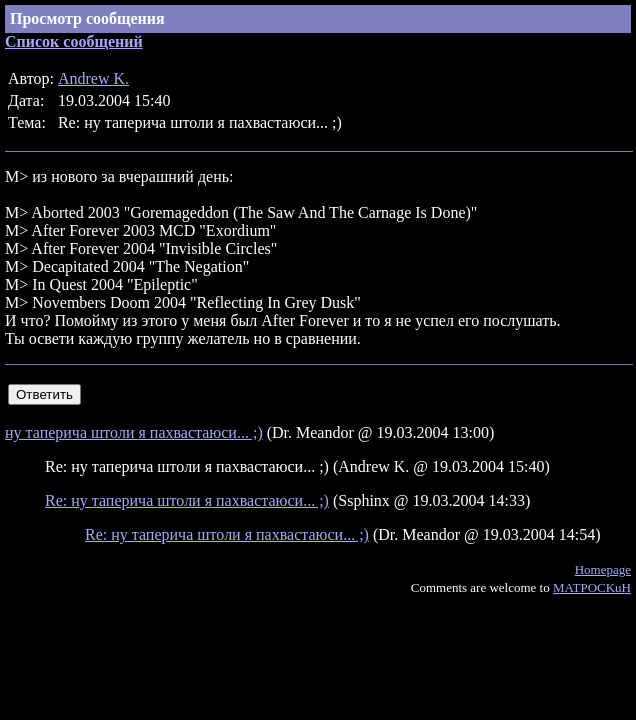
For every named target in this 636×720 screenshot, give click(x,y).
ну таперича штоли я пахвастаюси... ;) (134, 432)
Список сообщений (74, 41)
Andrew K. (93, 78)
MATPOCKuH (592, 587)
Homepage (603, 569)
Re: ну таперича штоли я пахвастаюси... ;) (187, 500)
